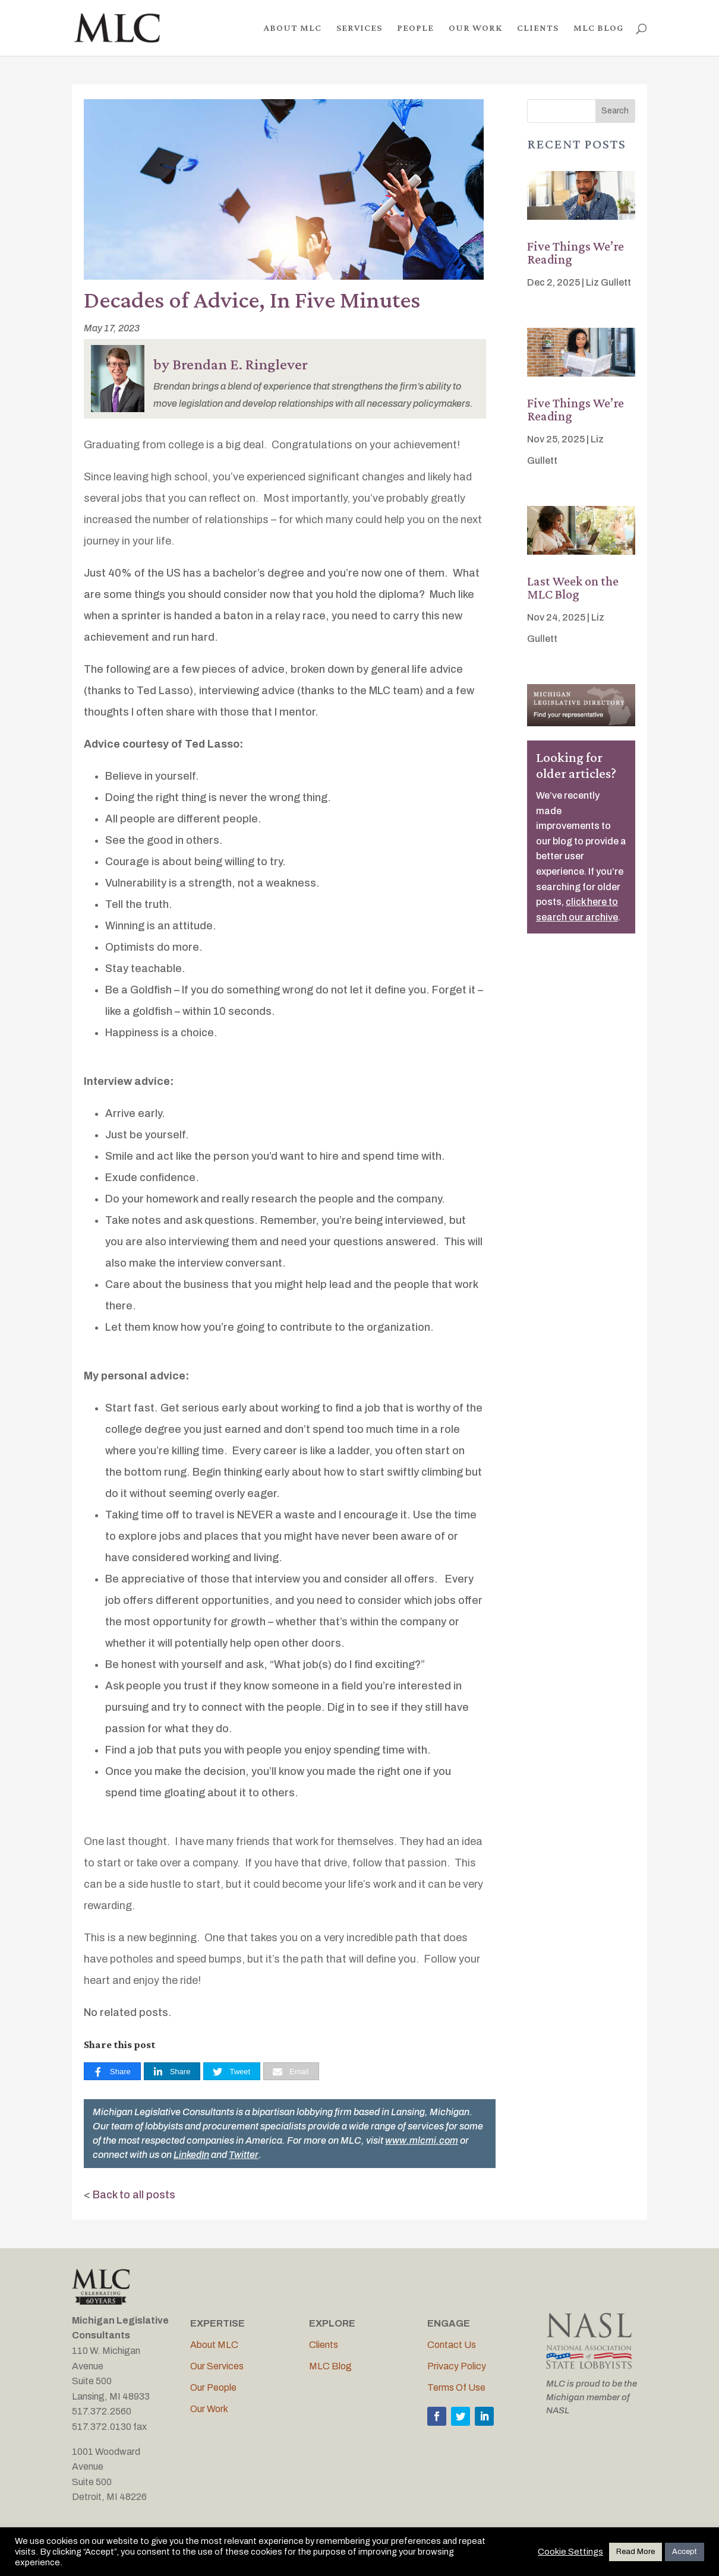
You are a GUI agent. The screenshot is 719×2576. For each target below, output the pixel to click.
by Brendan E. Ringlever (230, 364)
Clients (323, 2345)
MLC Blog (330, 2366)
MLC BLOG (598, 28)
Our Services (217, 2366)
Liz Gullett (608, 282)
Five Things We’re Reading (575, 253)
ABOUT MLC (292, 28)
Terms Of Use (456, 2387)
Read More (635, 2551)
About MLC (214, 2345)
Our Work (209, 2409)
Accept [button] (684, 2551)
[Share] (112, 2071)
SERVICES (359, 28)
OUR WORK (475, 28)
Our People (213, 2387)
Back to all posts (134, 2195)
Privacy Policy (456, 2366)
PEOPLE (415, 28)
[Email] (291, 2071)
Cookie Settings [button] (570, 2551)
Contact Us (451, 2345)
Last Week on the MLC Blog (573, 588)
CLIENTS (538, 28)
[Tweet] (232, 2071)
